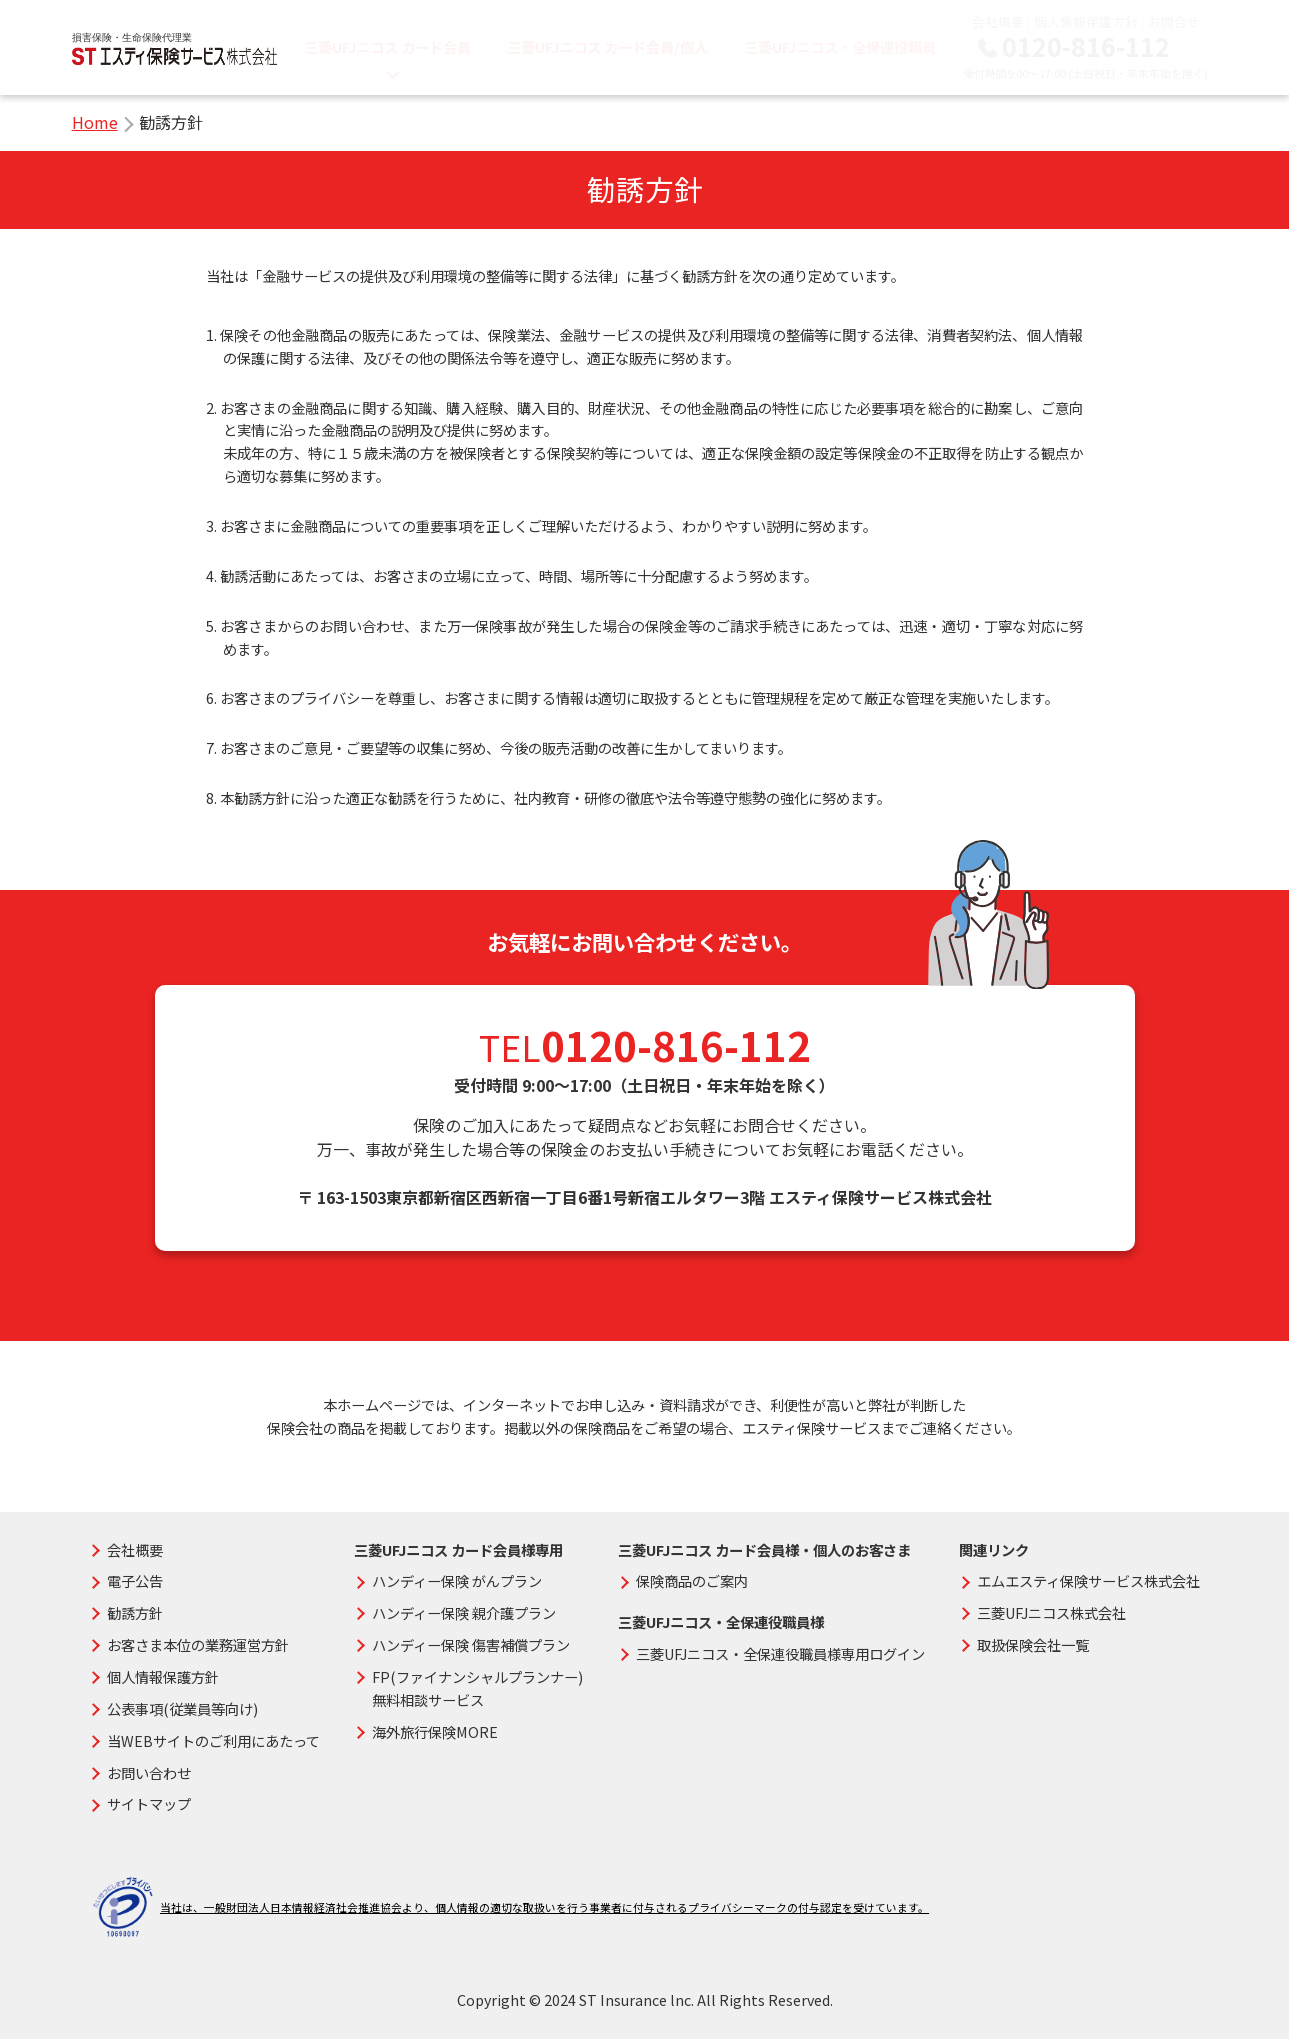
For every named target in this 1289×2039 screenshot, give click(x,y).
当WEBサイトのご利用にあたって (213, 1740)
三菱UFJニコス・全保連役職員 (840, 46)
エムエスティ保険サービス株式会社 (1088, 1580)
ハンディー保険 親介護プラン (464, 1612)
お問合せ (1174, 21)
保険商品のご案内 (692, 1580)
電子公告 (135, 1580)
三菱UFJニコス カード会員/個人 (607, 46)
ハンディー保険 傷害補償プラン (471, 1644)
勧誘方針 (135, 1612)
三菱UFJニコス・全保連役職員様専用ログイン (780, 1653)
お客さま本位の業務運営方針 (198, 1644)
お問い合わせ (149, 1772)
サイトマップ (149, 1803)
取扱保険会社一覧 (1033, 1644)
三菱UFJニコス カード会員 (387, 46)
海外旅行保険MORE (435, 1731)
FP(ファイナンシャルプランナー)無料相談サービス (477, 1688)
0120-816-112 (1086, 46)
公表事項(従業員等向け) (182, 1708)
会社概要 (998, 21)
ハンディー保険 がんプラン (457, 1580)
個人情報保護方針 (1086, 21)
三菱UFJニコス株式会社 (1051, 1612)
